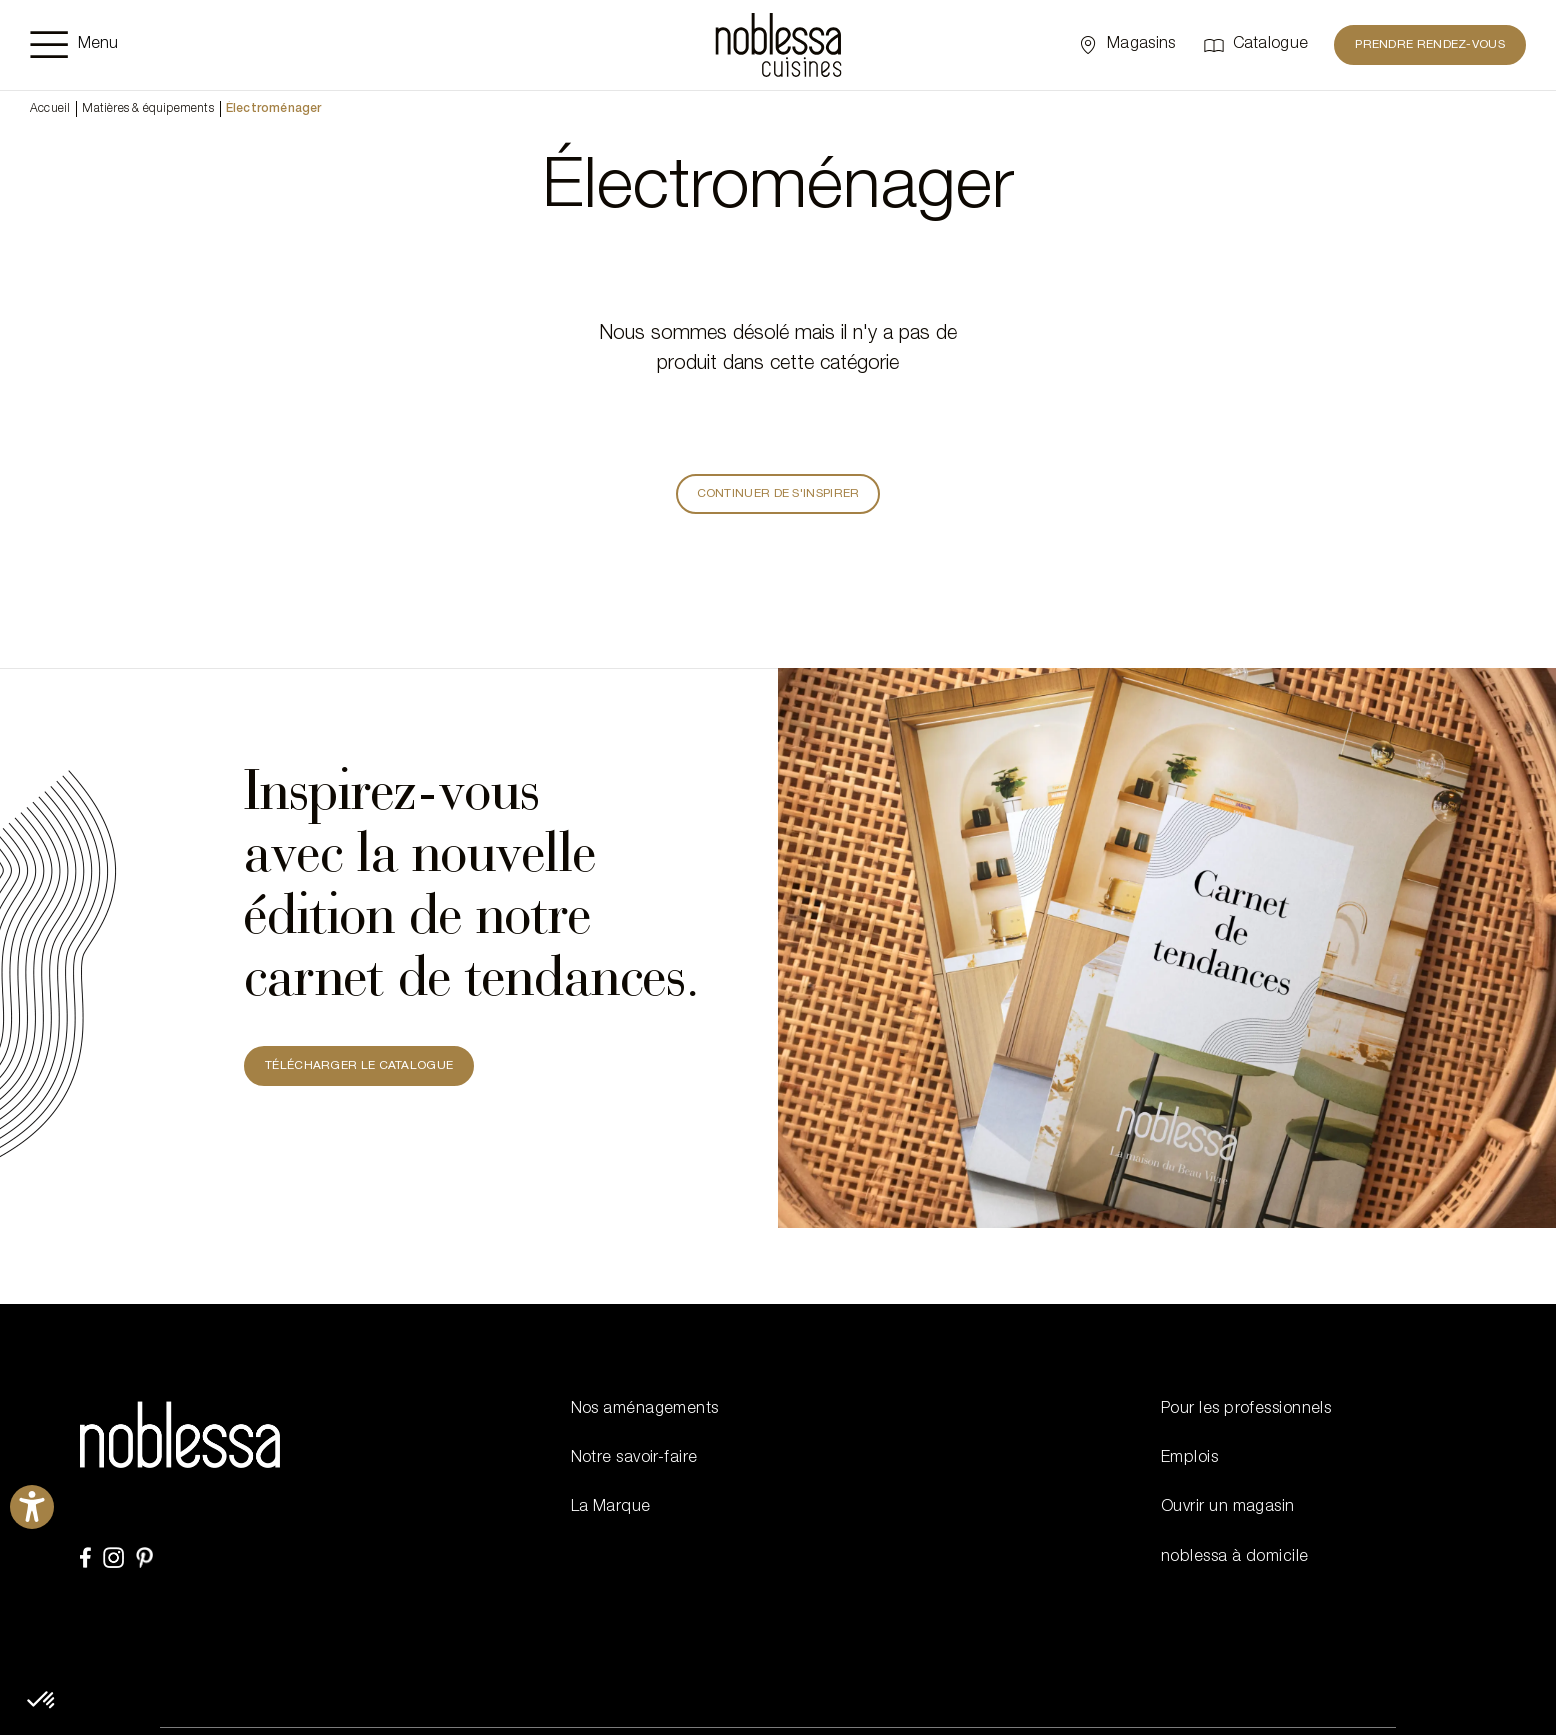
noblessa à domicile (1235, 1558)
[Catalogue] (1255, 45)
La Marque (611, 1508)
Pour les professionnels (1246, 1410)
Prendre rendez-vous (1430, 45)
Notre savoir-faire (634, 1459)
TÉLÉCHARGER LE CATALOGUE (359, 1066)
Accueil (50, 109)
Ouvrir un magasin (1228, 1508)
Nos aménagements (645, 1410)
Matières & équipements (147, 109)
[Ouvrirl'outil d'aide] (32, 1507)
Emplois (1189, 1459)
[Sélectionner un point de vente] (1125, 45)
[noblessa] (778, 45)
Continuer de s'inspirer (778, 494)
